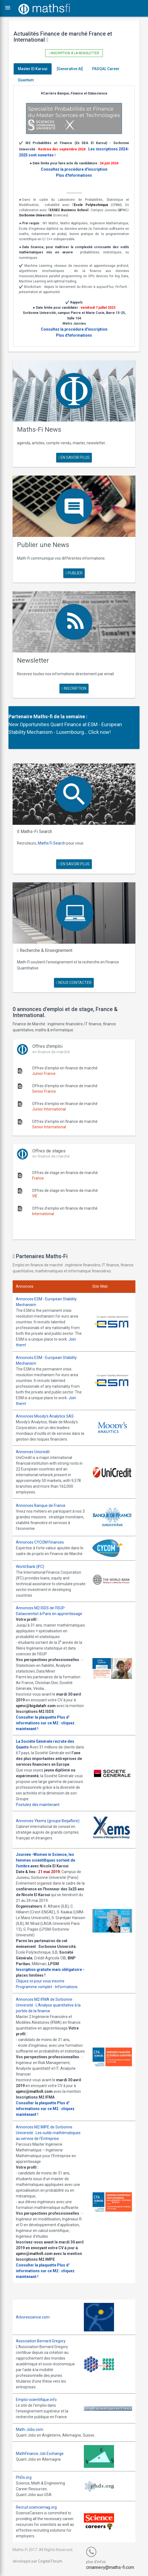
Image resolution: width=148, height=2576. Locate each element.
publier (74, 573)
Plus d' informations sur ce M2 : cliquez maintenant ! (45, 1723)
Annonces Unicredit (33, 1452)
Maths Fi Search (52, 843)
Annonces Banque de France (41, 1505)
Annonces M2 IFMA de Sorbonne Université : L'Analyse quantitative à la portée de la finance (48, 2005)
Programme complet (34, 1987)
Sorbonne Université (35, 215)
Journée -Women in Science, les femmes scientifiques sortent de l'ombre (45, 1860)
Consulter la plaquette (36, 1717)
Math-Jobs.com (29, 2429)
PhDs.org (24, 2477)
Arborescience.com (33, 2317)
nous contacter (74, 982)
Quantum (26, 80)
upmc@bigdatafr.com (36, 1706)
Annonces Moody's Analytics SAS (45, 1416)
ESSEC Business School (69, 210)
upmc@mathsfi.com (34, 2091)
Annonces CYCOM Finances (40, 1542)
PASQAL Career (105, 69)
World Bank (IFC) (30, 1566)
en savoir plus (74, 457)
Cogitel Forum (50, 2561)
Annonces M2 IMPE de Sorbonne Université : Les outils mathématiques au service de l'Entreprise (48, 2133)
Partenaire (20, 716)
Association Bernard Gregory (41, 2341)
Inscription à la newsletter (74, 53)
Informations (66, 1987)
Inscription (74, 688)
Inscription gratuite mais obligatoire (49, 1969)
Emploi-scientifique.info (36, 2399)
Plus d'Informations (74, 175)
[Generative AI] (70, 69)
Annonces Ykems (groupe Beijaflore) (47, 1821)
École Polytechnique (91, 205)
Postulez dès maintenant (37, 1804)
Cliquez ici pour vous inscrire (40, 1981)
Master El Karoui (32, 69)
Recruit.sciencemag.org (36, 2507)
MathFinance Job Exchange (40, 2453)
